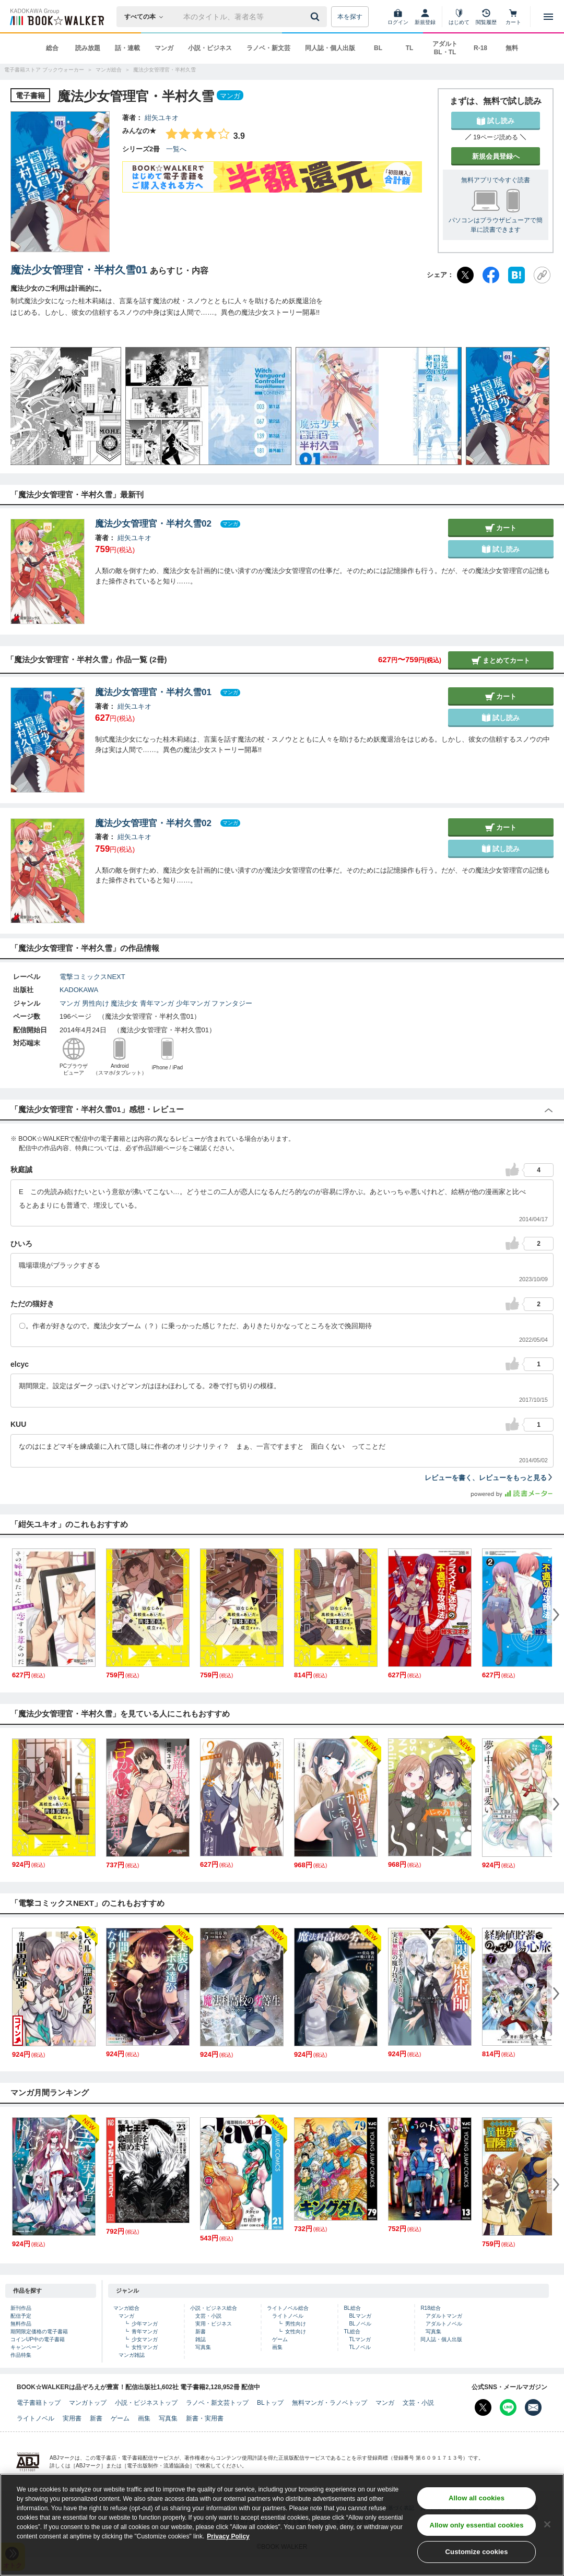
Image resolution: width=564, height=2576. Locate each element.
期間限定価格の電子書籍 (39, 2331)
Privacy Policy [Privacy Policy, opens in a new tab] (228, 2536)
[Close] (547, 2524)
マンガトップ (88, 2402)
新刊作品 (20, 2308)
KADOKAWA (79, 990)
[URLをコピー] (542, 275)
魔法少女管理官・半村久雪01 (78, 270)
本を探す (349, 16)
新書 (200, 2331)
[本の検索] (147, 17)
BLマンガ (360, 2316)
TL (410, 48)
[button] (29, 406)
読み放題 (87, 48)
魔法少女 (124, 1003)
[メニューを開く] (548, 16)
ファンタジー (232, 1003)
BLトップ (270, 2402)
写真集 (203, 2347)
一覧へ (176, 149)
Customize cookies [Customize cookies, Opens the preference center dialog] (476, 2552)
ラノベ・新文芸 (268, 48)
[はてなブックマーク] (516, 275)
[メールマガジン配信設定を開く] (533, 2407)
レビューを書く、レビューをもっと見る (489, 1478)
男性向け (95, 1003)
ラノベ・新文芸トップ (217, 2402)
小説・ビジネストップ (146, 2402)
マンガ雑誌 (132, 2355)
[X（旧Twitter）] (465, 275)
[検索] (316, 17)
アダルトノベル (444, 2324)
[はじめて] (459, 16)
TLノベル (360, 2347)
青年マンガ (157, 1003)
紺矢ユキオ (162, 118)
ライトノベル (287, 2316)
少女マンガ (145, 2339)
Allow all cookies (476, 2498)
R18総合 (430, 2308)
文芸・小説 (208, 2316)
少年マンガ (193, 1003)
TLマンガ (360, 2339)
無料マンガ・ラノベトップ (329, 2402)
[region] (282, 2525)
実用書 (72, 2418)
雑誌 (200, 2339)
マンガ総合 (126, 2308)
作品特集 (20, 2355)
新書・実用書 (205, 2418)
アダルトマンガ (444, 2316)
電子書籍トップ (39, 2402)
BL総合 (352, 2308)
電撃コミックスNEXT (92, 977)
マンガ (164, 48)
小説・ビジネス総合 (213, 2308)
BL (378, 48)
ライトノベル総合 (288, 2308)
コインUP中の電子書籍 (37, 2339)
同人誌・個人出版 (330, 48)
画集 (277, 2347)
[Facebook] (490, 275)
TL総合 (352, 2331)
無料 (512, 48)
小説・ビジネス (210, 48)
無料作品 (20, 2324)
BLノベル (360, 2324)
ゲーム (280, 2339)
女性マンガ (145, 2347)
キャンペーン (26, 2347)
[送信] (316, 17)
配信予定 (20, 2316)
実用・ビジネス (213, 2324)
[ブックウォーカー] (56, 16)
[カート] (513, 16)
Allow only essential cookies (477, 2525)
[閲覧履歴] (486, 16)
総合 (52, 48)
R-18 (480, 48)
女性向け (295, 2331)
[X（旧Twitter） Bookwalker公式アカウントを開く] (483, 2407)
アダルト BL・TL (444, 48)
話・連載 (127, 48)
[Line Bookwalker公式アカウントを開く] (508, 2407)
